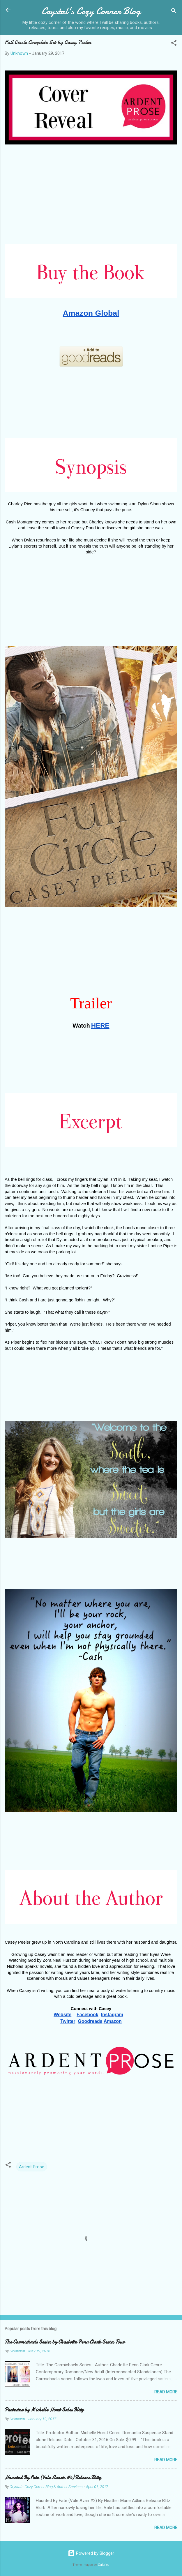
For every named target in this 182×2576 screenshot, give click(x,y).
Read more (165, 2392)
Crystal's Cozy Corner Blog (91, 11)
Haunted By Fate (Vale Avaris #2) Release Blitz (53, 2477)
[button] (173, 43)
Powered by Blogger (91, 2553)
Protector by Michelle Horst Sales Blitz (44, 2409)
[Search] (173, 12)
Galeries (103, 2565)
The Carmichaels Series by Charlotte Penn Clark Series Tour (64, 2342)
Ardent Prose (31, 2166)
